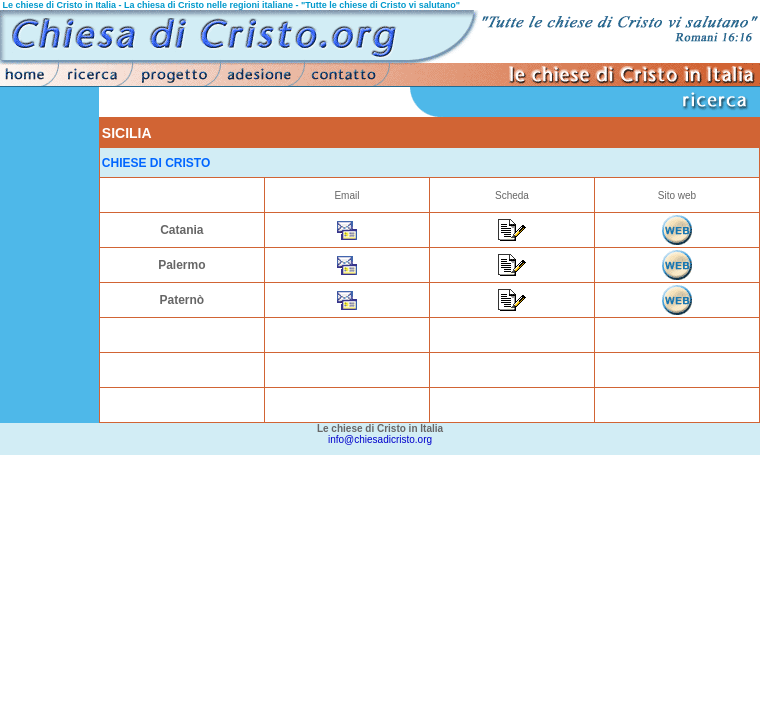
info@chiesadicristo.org (380, 439)
